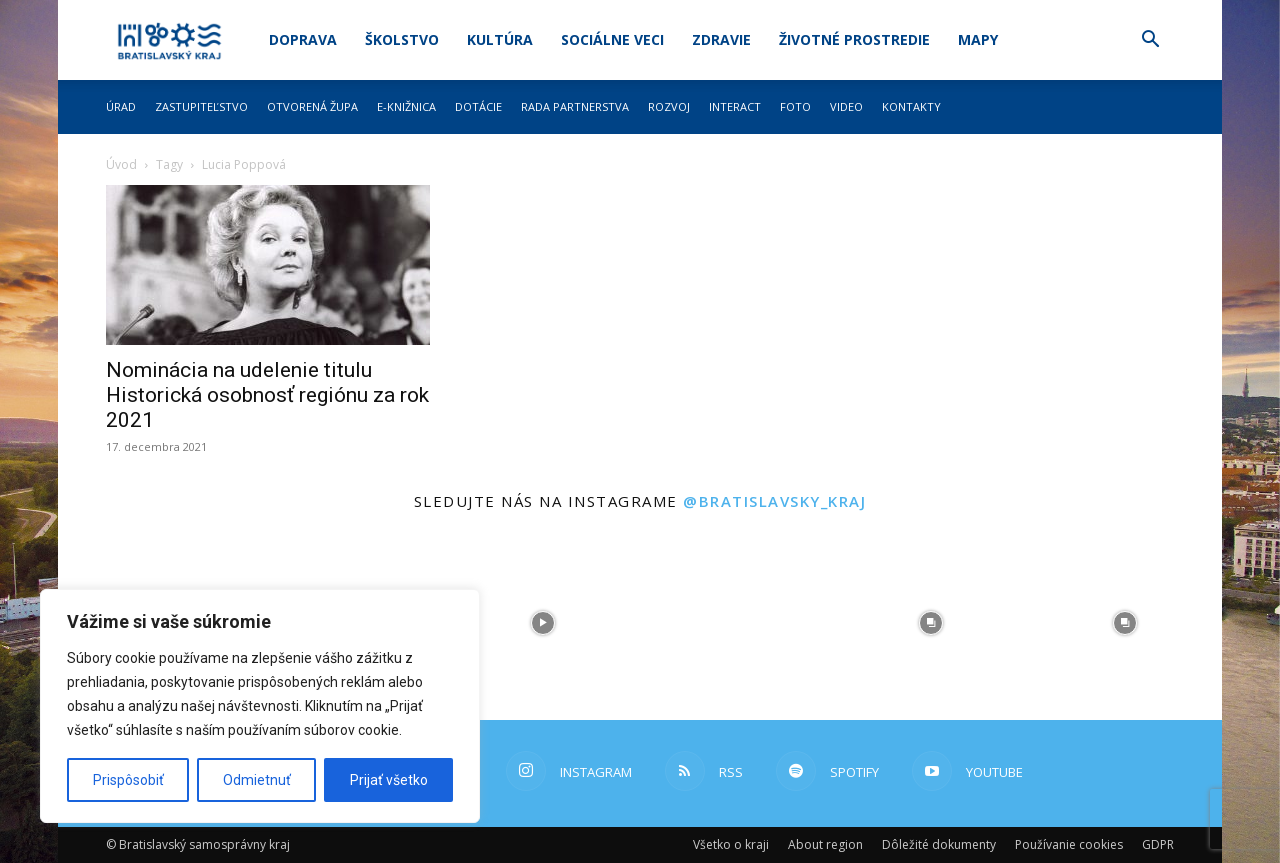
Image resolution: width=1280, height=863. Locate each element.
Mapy (978, 39)
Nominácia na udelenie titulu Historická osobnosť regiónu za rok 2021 (267, 395)
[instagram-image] (543, 623)
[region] (260, 706)
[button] (1150, 41)
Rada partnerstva (575, 106)
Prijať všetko (389, 780)
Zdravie (721, 39)
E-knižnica (406, 106)
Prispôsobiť (128, 780)
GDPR (1158, 844)
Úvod (121, 164)
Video (846, 106)
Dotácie (478, 106)
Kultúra (500, 39)
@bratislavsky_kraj (774, 501)
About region (825, 844)
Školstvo (402, 39)
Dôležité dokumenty (939, 844)
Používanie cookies (1069, 844)
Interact (735, 106)
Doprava (303, 39)
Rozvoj (669, 106)
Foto (795, 106)
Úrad (121, 106)
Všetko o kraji (731, 844)
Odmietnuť (257, 780)
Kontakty (911, 106)
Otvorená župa (312, 106)
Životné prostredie (854, 39)
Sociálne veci (612, 39)
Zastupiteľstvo (201, 106)
